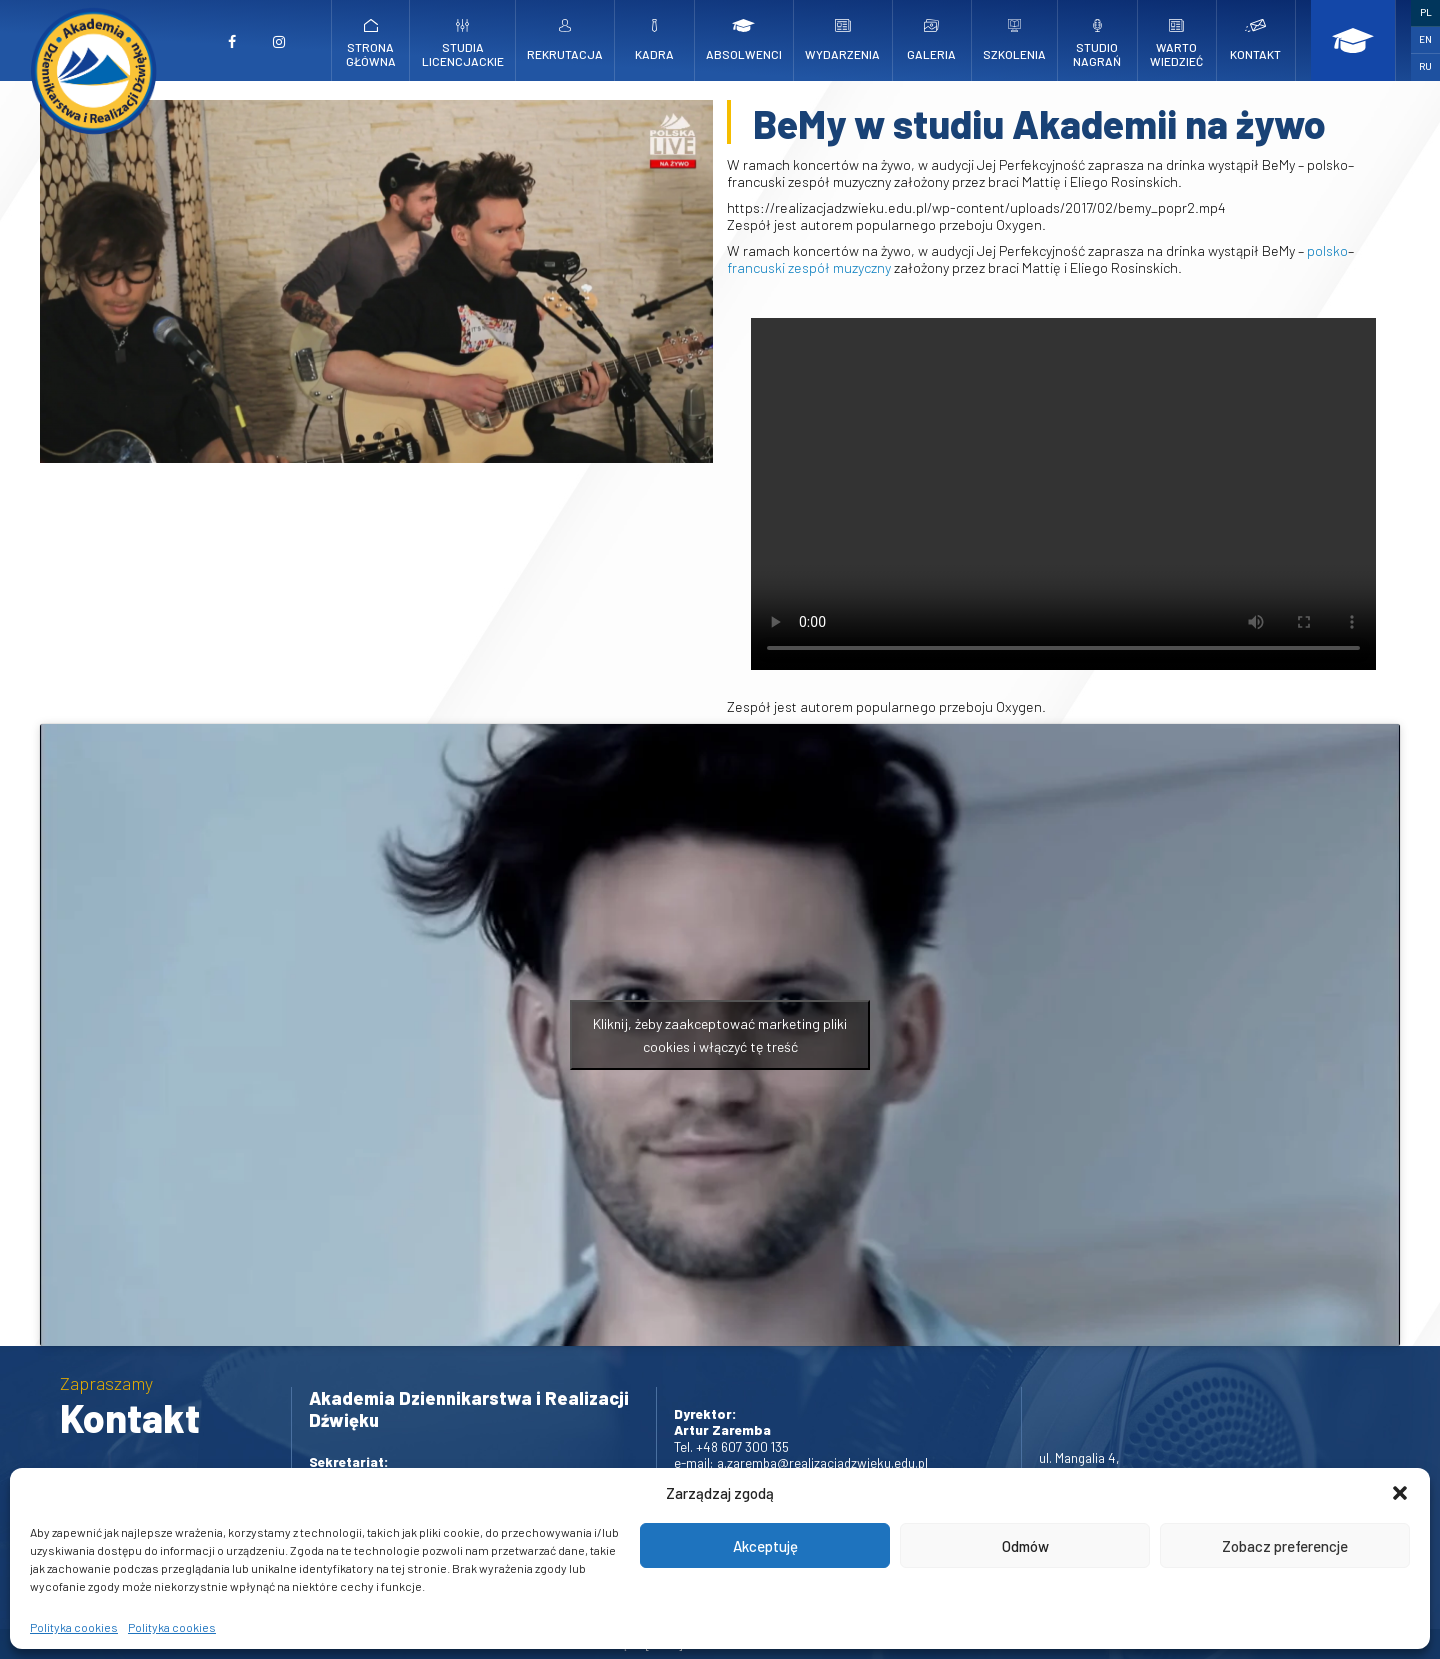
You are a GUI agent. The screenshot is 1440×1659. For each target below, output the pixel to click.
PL (1426, 12)
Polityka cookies (74, 1627)
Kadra (655, 40)
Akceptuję (765, 1546)
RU (1425, 66)
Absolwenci (744, 40)
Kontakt (1256, 40)
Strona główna (370, 43)
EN (1425, 39)
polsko (1327, 250)
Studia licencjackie (463, 43)
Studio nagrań (1098, 43)
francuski (756, 267)
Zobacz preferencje (1285, 1546)
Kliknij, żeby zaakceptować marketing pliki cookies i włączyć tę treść (720, 1035)
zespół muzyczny (839, 267)
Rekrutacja (565, 40)
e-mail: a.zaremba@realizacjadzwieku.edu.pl (801, 1462)
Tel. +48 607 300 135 (731, 1446)
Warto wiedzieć (1177, 43)
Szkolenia (1014, 40)
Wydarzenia (842, 40)
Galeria (932, 40)
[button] (1400, 1493)
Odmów (1025, 1546)
